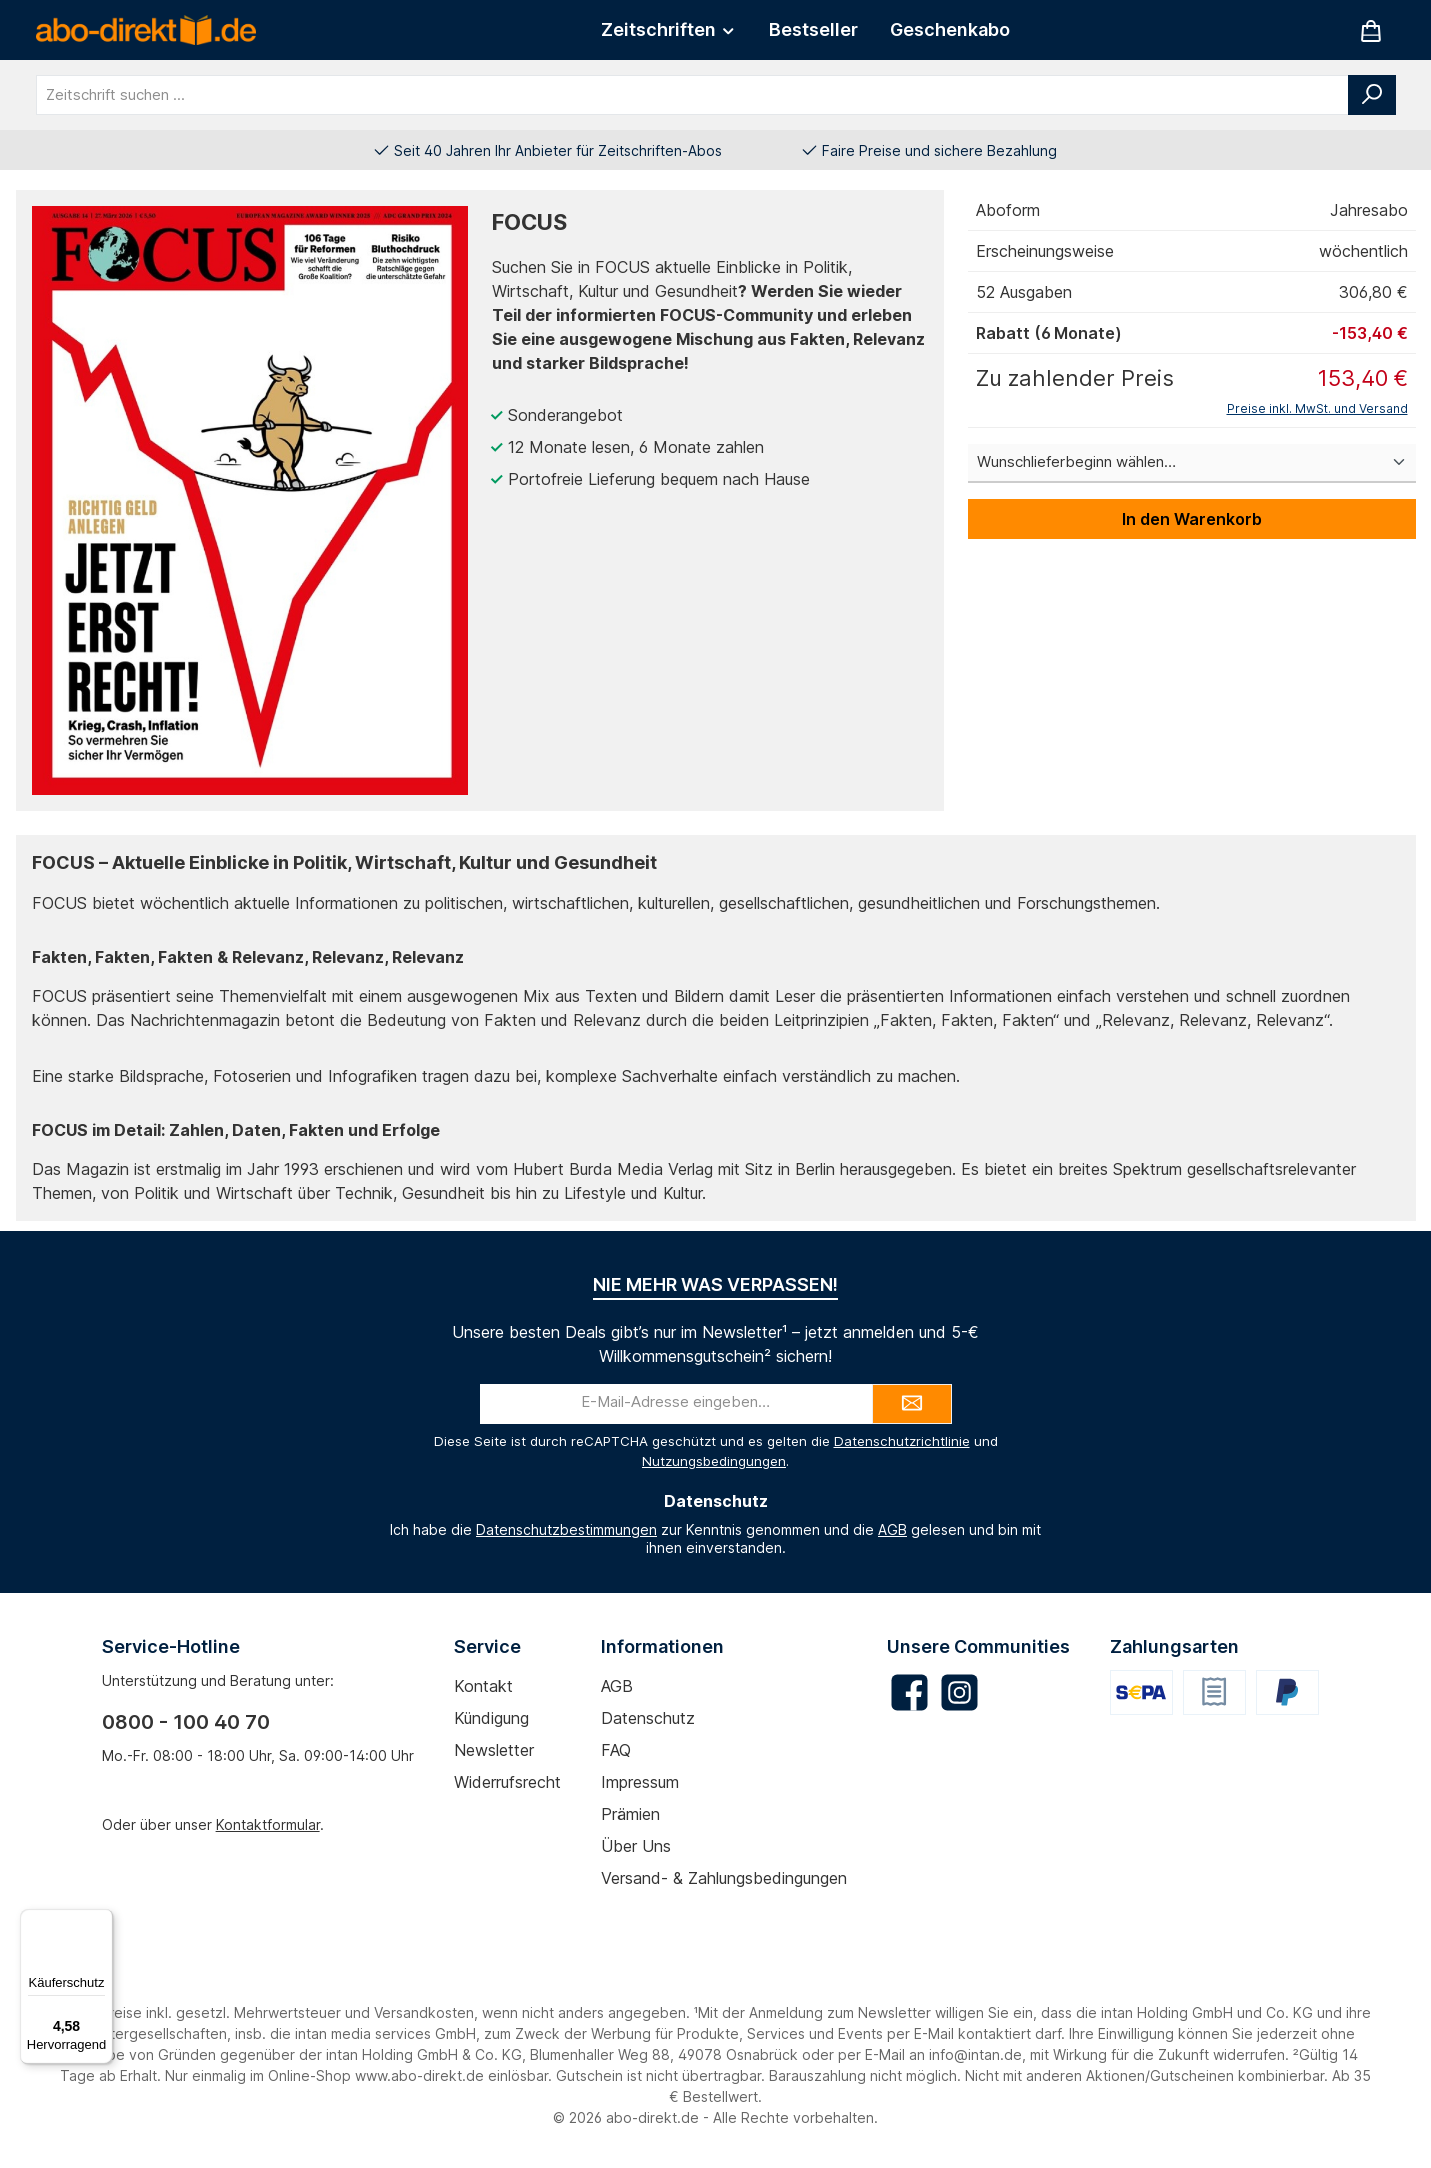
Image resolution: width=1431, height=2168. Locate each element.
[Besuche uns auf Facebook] (909, 1692)
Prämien (630, 1814)
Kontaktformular (268, 1824)
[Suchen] (1372, 95)
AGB (892, 1529)
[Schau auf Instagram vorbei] (959, 1692)
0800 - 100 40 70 (186, 1722)
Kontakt (483, 1686)
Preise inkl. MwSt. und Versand (1317, 408)
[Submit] (912, 1404)
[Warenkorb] (1371, 30)
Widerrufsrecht (507, 1782)
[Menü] (101, 1921)
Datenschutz (648, 1718)
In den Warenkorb (1192, 519)
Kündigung (491, 1718)
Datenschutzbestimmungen (566, 1529)
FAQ (616, 1750)
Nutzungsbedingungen (714, 1461)
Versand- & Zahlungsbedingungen (724, 1878)
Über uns (636, 1846)
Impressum (640, 1782)
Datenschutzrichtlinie (902, 1441)
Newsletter (494, 1750)
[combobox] (692, 95)
